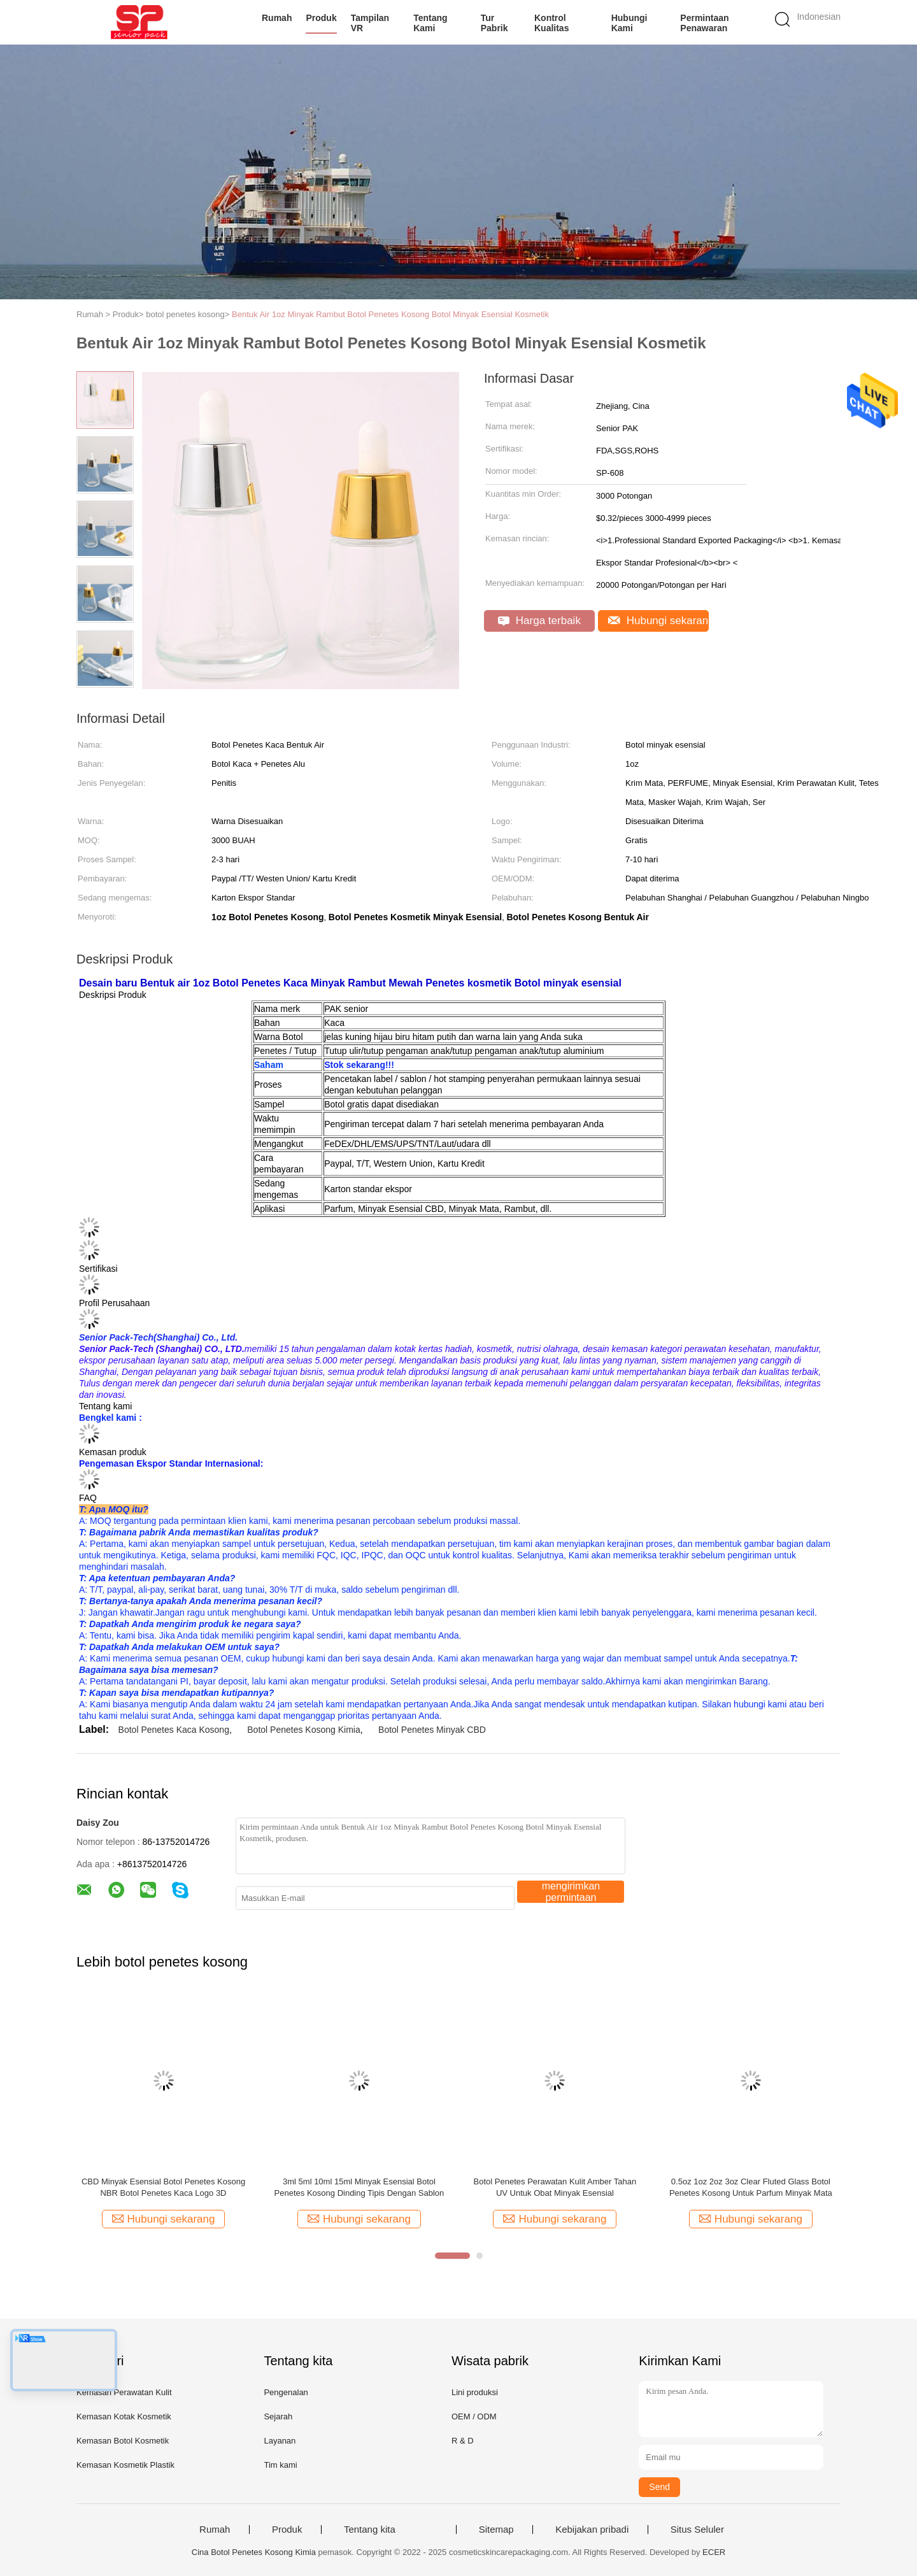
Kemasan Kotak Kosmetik (123, 2416)
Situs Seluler (697, 2529)
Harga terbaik (539, 621)
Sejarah (278, 2416)
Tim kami (280, 2465)
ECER (713, 2552)
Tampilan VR (370, 23)
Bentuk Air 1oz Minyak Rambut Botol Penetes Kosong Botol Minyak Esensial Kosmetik (390, 314)
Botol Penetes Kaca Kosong (173, 1730)
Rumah (277, 18)
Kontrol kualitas (551, 23)
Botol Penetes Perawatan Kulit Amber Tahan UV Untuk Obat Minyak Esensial (555, 2187)
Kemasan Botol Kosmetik (122, 2440)
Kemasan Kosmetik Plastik (125, 2465)
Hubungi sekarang (658, 621)
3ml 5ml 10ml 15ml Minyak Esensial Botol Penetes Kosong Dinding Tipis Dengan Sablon (359, 2187)
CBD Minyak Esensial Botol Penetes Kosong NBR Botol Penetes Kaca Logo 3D (163, 2187)
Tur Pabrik (494, 23)
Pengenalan (286, 2392)
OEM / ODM (474, 2416)
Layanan (279, 2440)
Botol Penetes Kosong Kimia (303, 1730)
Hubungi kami (629, 23)
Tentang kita (369, 2529)
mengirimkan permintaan (571, 1892)
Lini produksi (474, 2392)
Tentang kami (430, 23)
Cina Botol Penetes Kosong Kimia (254, 2552)
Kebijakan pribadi (592, 2529)
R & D (462, 2440)
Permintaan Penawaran (704, 23)
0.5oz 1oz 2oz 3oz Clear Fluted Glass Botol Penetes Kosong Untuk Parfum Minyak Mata (750, 2187)
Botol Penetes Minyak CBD (432, 1730)
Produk (321, 18)
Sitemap (496, 2529)
